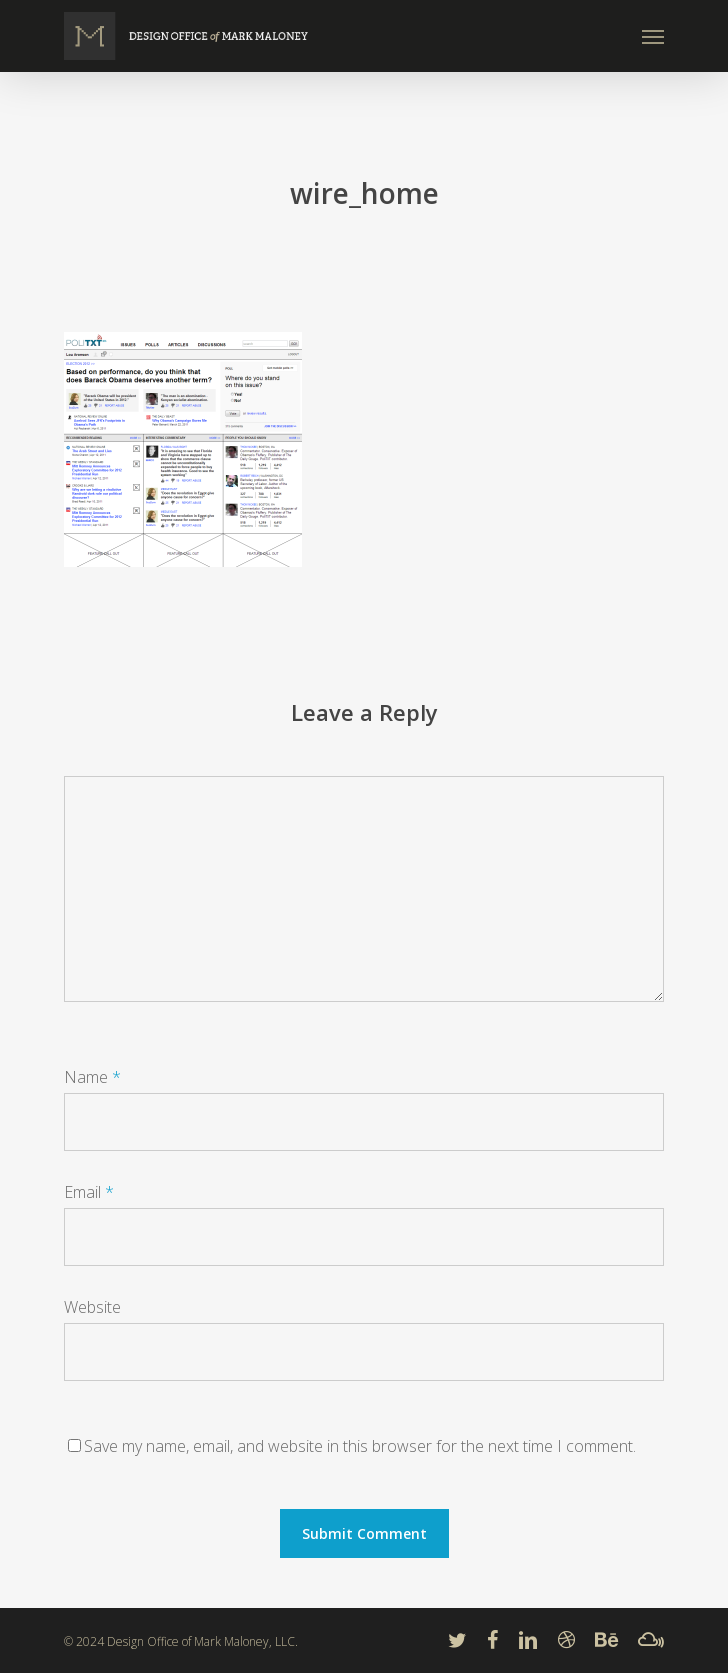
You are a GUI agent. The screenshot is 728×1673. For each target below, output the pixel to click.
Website (92, 1307)
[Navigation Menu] (653, 36)
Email (89, 1192)
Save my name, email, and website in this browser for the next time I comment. (360, 1446)
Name (92, 1077)
